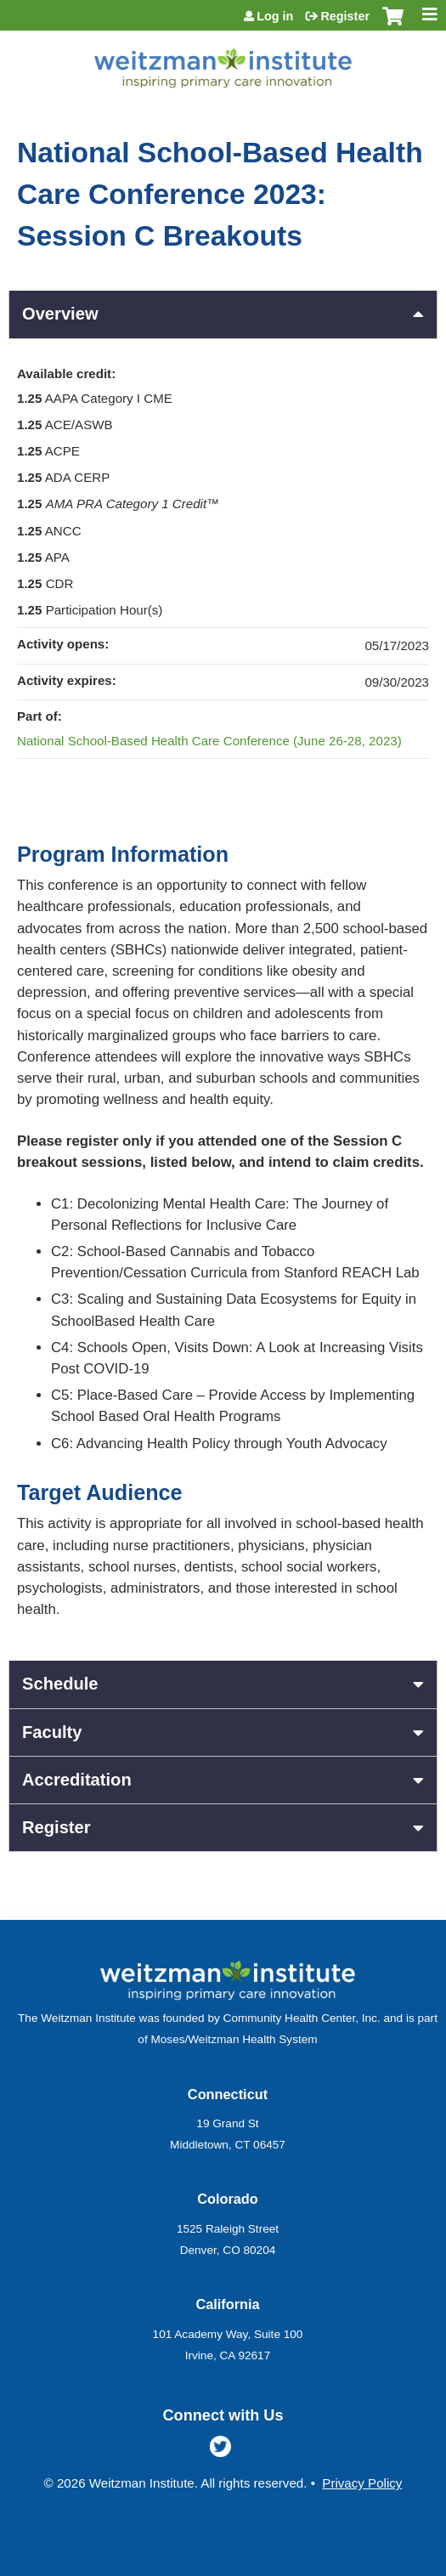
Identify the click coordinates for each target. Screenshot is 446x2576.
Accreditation (77, 1779)
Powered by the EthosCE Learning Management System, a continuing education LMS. (377, 2563)
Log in (275, 16)
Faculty (52, 1732)
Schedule (60, 1683)
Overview (60, 313)
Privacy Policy (362, 2483)
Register (345, 16)
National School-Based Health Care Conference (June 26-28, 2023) (209, 740)
